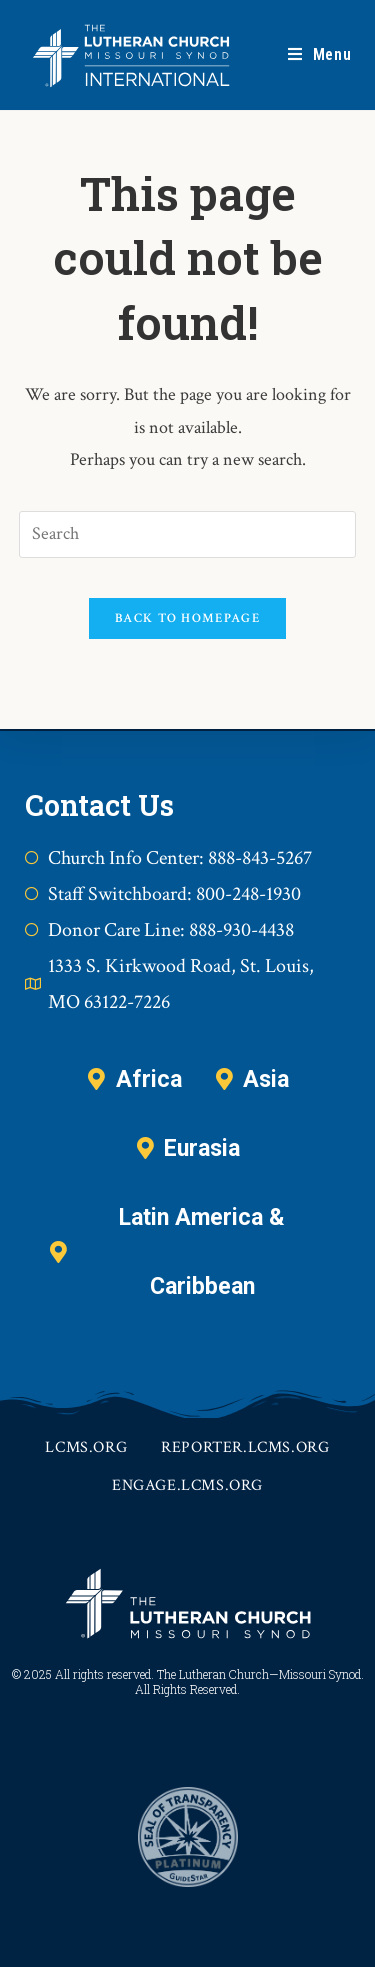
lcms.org (86, 1447)
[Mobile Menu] (320, 55)
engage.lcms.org (187, 1485)
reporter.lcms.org (245, 1447)
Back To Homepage (187, 618)
